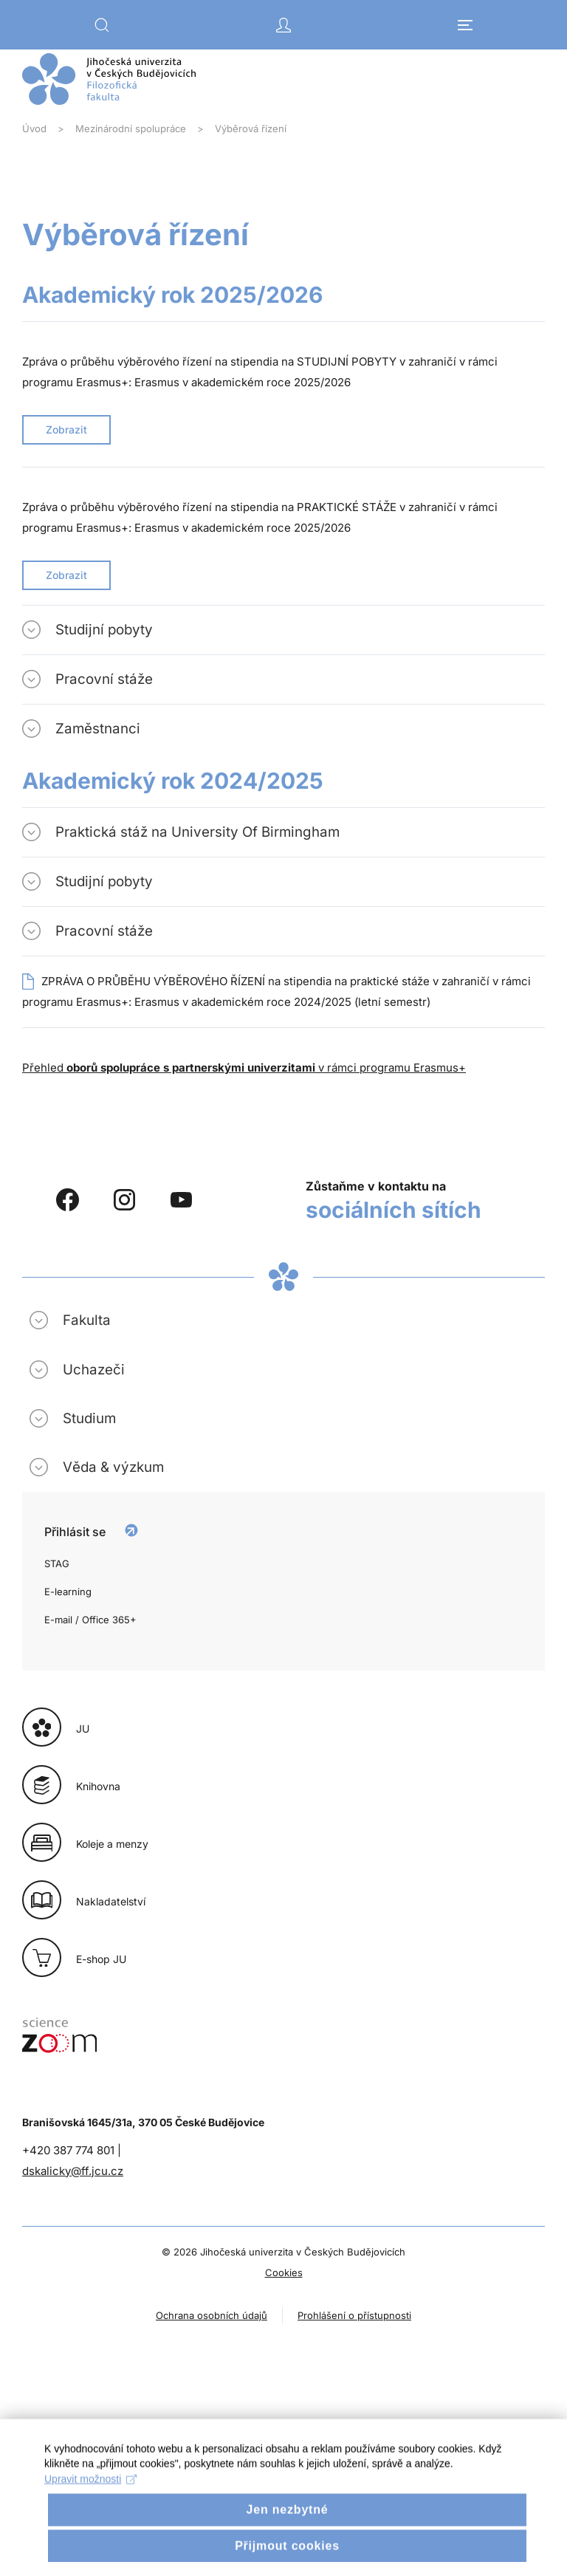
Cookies (284, 2272)
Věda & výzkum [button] (113, 1467)
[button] (102, 25)
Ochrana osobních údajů (211, 2315)
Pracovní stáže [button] (104, 679)
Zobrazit (66, 429)
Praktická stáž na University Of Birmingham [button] (197, 831)
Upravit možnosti (90, 2497)
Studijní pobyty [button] (104, 629)
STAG (56, 1563)
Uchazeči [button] (94, 1369)
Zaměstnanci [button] (97, 728)
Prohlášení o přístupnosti (354, 2315)
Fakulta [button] (87, 1320)
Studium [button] (89, 1418)
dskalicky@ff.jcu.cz (72, 2171)
